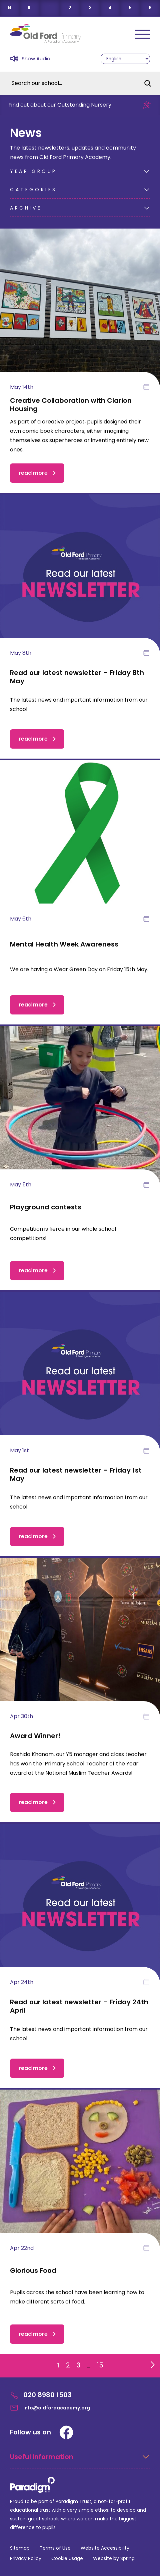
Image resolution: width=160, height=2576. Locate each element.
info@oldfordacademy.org (50, 2407)
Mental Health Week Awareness (64, 944)
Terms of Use (55, 2548)
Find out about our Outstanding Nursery (59, 105)
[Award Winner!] (80, 1638)
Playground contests (45, 1207)
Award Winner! (35, 1735)
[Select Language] (125, 59)
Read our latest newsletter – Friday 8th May (77, 677)
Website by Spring (114, 2558)
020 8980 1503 (41, 2395)
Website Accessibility (105, 2548)
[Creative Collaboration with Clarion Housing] (80, 308)
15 (100, 2365)
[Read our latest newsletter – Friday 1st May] (80, 1372)
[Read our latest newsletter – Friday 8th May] (80, 574)
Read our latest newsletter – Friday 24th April (79, 2006)
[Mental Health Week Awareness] (80, 840)
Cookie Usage (67, 2558)
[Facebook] (66, 2432)
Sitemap (20, 2548)
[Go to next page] (151, 2363)
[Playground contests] (80, 1106)
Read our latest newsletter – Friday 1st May (76, 1474)
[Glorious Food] (80, 2170)
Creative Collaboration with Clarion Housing (71, 404)
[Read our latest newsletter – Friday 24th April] (80, 1904)
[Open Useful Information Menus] (80, 2460)
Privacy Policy (25, 2558)
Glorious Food (33, 2270)
